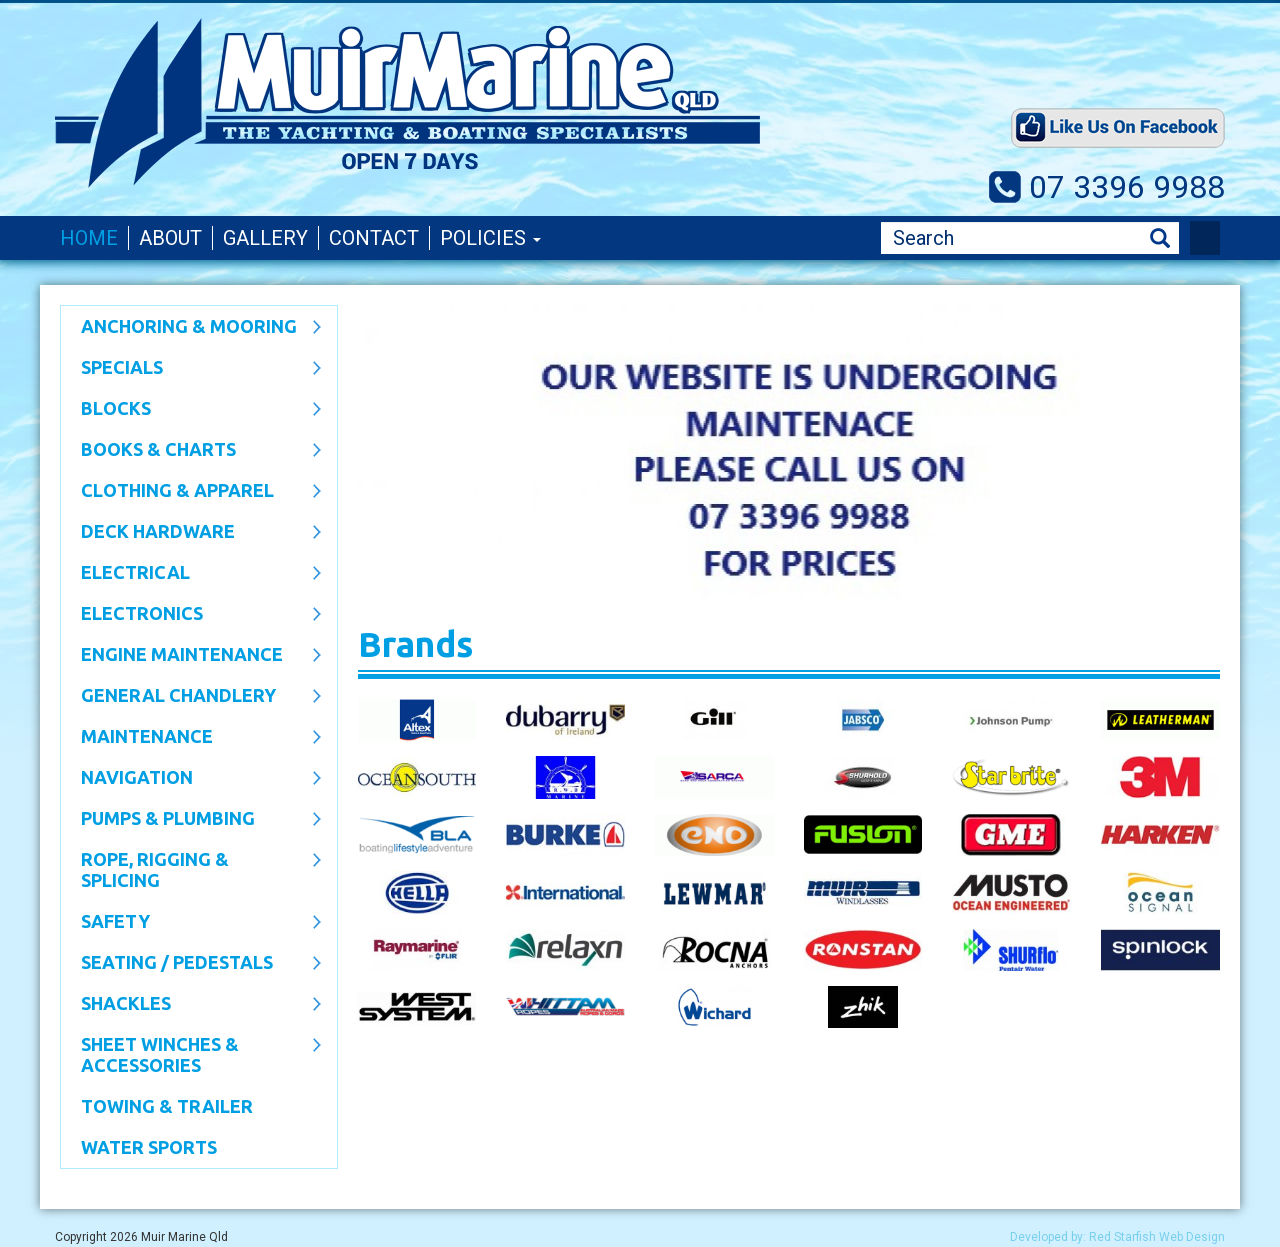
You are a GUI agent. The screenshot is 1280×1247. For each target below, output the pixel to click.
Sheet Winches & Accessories (191, 1054)
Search (1160, 238)
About (170, 238)
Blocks (191, 410)
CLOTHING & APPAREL (191, 492)
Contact (374, 238)
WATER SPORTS (149, 1147)
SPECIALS (191, 369)
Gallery (265, 238)
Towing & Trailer (167, 1106)
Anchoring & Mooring (191, 328)
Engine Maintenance (191, 656)
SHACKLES (191, 1005)
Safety (191, 923)
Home (89, 238)
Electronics (191, 615)
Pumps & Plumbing (191, 820)
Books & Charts (191, 451)
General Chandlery (191, 697)
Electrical (191, 574)
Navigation (191, 779)
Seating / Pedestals (191, 964)
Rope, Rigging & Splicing (191, 869)
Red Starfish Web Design (1157, 1237)
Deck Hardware (191, 533)
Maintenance (191, 738)
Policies (490, 238)
